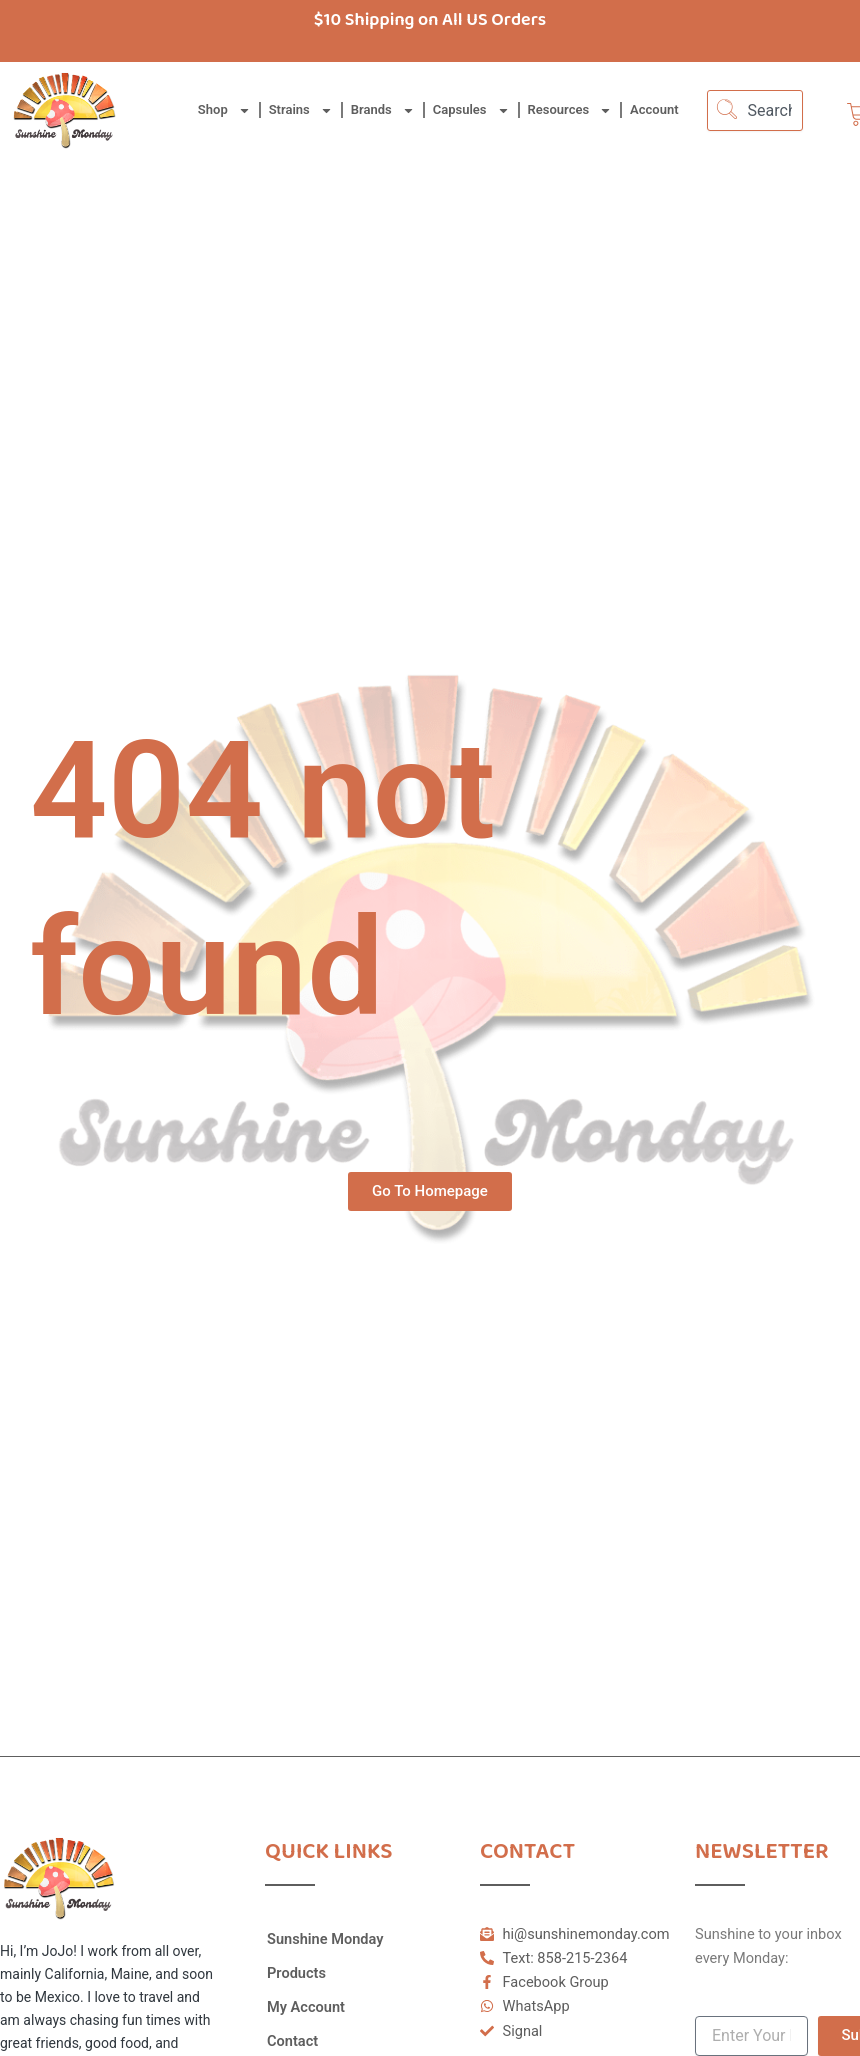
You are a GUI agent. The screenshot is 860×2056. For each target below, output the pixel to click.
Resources (570, 110)
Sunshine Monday (325, 1939)
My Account (306, 2007)
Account (654, 109)
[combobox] (755, 110)
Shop (224, 110)
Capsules (471, 110)
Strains (301, 110)
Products (296, 1973)
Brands (383, 110)
